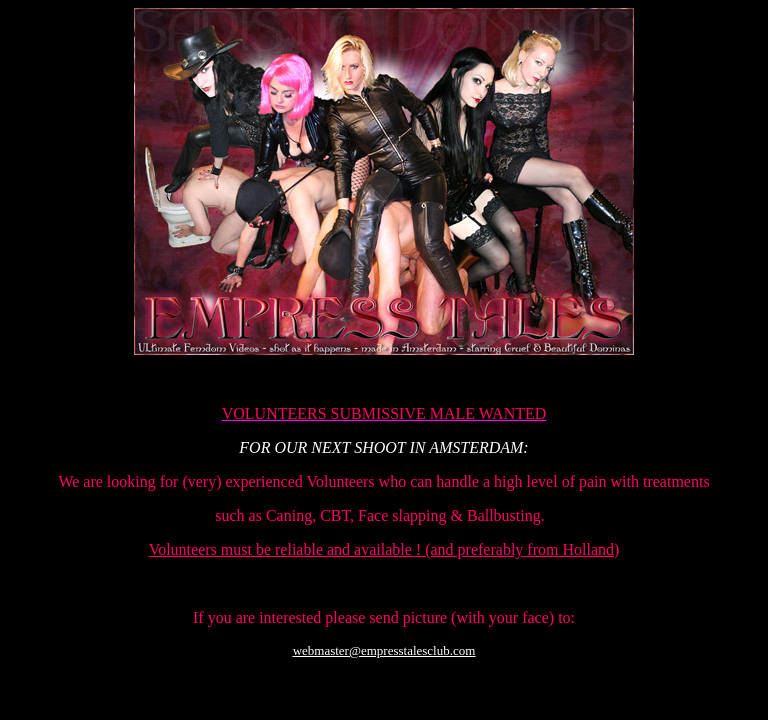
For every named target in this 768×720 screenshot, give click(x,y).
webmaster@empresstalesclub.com (384, 650)
